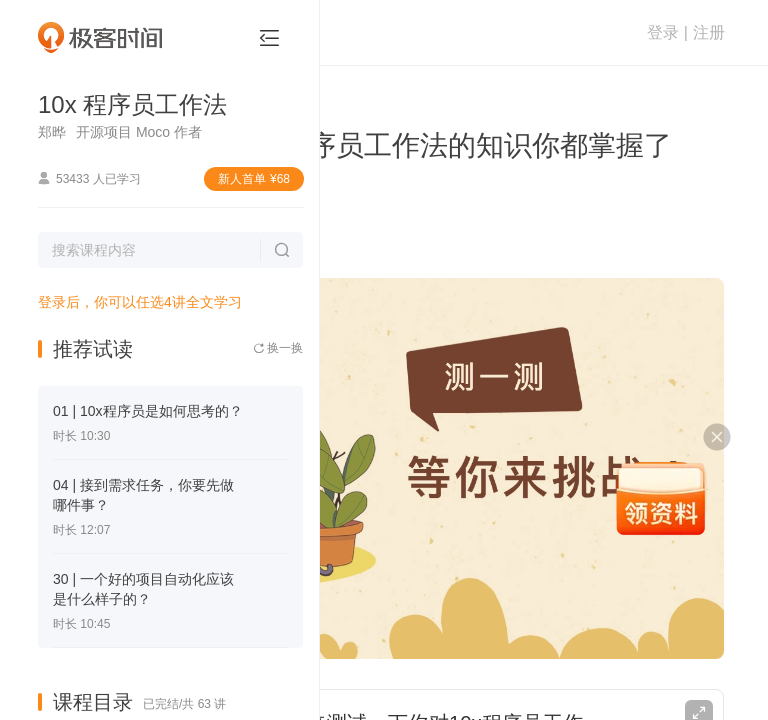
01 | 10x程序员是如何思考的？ (148, 411)
